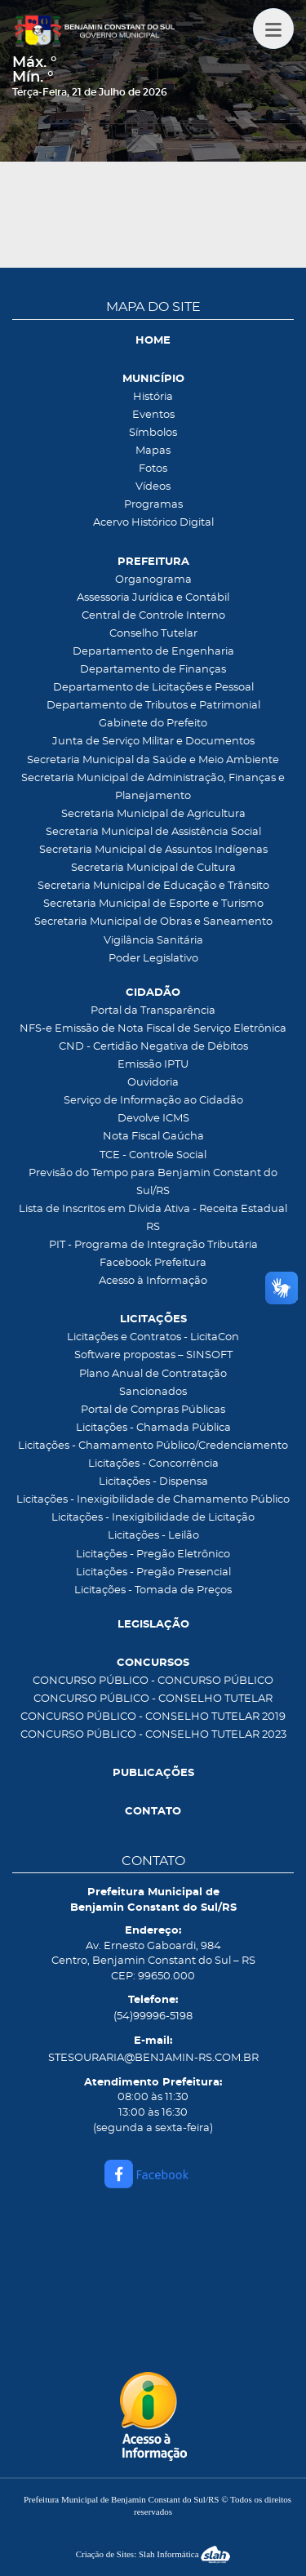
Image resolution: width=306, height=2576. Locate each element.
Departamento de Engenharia (153, 651)
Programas (153, 505)
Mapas (153, 451)
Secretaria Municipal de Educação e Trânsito (153, 886)
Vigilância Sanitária (153, 940)
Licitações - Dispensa (153, 1482)
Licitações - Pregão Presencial (153, 1572)
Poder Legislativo (153, 958)
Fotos (153, 469)
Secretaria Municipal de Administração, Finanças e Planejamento (153, 787)
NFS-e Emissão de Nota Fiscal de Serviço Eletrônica (153, 1029)
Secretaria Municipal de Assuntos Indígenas (153, 850)
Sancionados (153, 1392)
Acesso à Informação (153, 1281)
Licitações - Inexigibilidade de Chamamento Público (153, 1500)
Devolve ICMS (153, 1118)
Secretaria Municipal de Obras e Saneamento (153, 922)
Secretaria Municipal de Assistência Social (153, 832)
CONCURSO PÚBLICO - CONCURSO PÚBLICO (153, 1681)
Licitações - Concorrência (153, 1464)
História (153, 397)
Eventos (153, 415)
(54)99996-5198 (153, 2016)
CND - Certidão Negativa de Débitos (153, 1047)
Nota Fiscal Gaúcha (153, 1136)
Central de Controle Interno (153, 616)
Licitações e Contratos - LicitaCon (153, 1337)
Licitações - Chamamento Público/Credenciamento (153, 1446)
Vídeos (153, 487)
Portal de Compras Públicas (153, 1410)
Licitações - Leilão (153, 1535)
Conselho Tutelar (153, 633)
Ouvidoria (153, 1082)
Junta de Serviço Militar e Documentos (153, 741)
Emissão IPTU (153, 1064)
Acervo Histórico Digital (153, 522)
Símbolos (153, 433)
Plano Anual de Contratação (153, 1374)
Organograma (153, 580)
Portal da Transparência (153, 1011)
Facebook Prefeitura (153, 1263)
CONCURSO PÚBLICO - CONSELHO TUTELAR (153, 1699)
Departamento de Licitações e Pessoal (153, 687)
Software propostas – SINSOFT (153, 1355)
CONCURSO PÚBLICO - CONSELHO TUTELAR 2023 (153, 1735)
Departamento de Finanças (153, 669)
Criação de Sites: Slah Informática (153, 2554)
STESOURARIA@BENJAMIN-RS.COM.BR (153, 2058)
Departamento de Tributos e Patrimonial (153, 705)
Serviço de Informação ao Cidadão (153, 1100)
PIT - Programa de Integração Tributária (153, 1245)
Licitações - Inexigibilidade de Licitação (153, 1517)
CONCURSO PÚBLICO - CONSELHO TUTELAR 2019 (153, 1717)
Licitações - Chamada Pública (153, 1428)
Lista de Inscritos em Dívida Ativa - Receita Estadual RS (153, 1218)
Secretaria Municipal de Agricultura (153, 814)
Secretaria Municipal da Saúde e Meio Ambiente (153, 760)
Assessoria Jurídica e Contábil (153, 598)
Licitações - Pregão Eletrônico (153, 1554)
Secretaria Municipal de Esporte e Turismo (153, 904)
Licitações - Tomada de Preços (153, 1590)
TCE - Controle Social (153, 1155)
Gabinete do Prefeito (153, 723)
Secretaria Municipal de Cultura (153, 868)
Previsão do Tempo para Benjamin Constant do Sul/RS (153, 1182)
